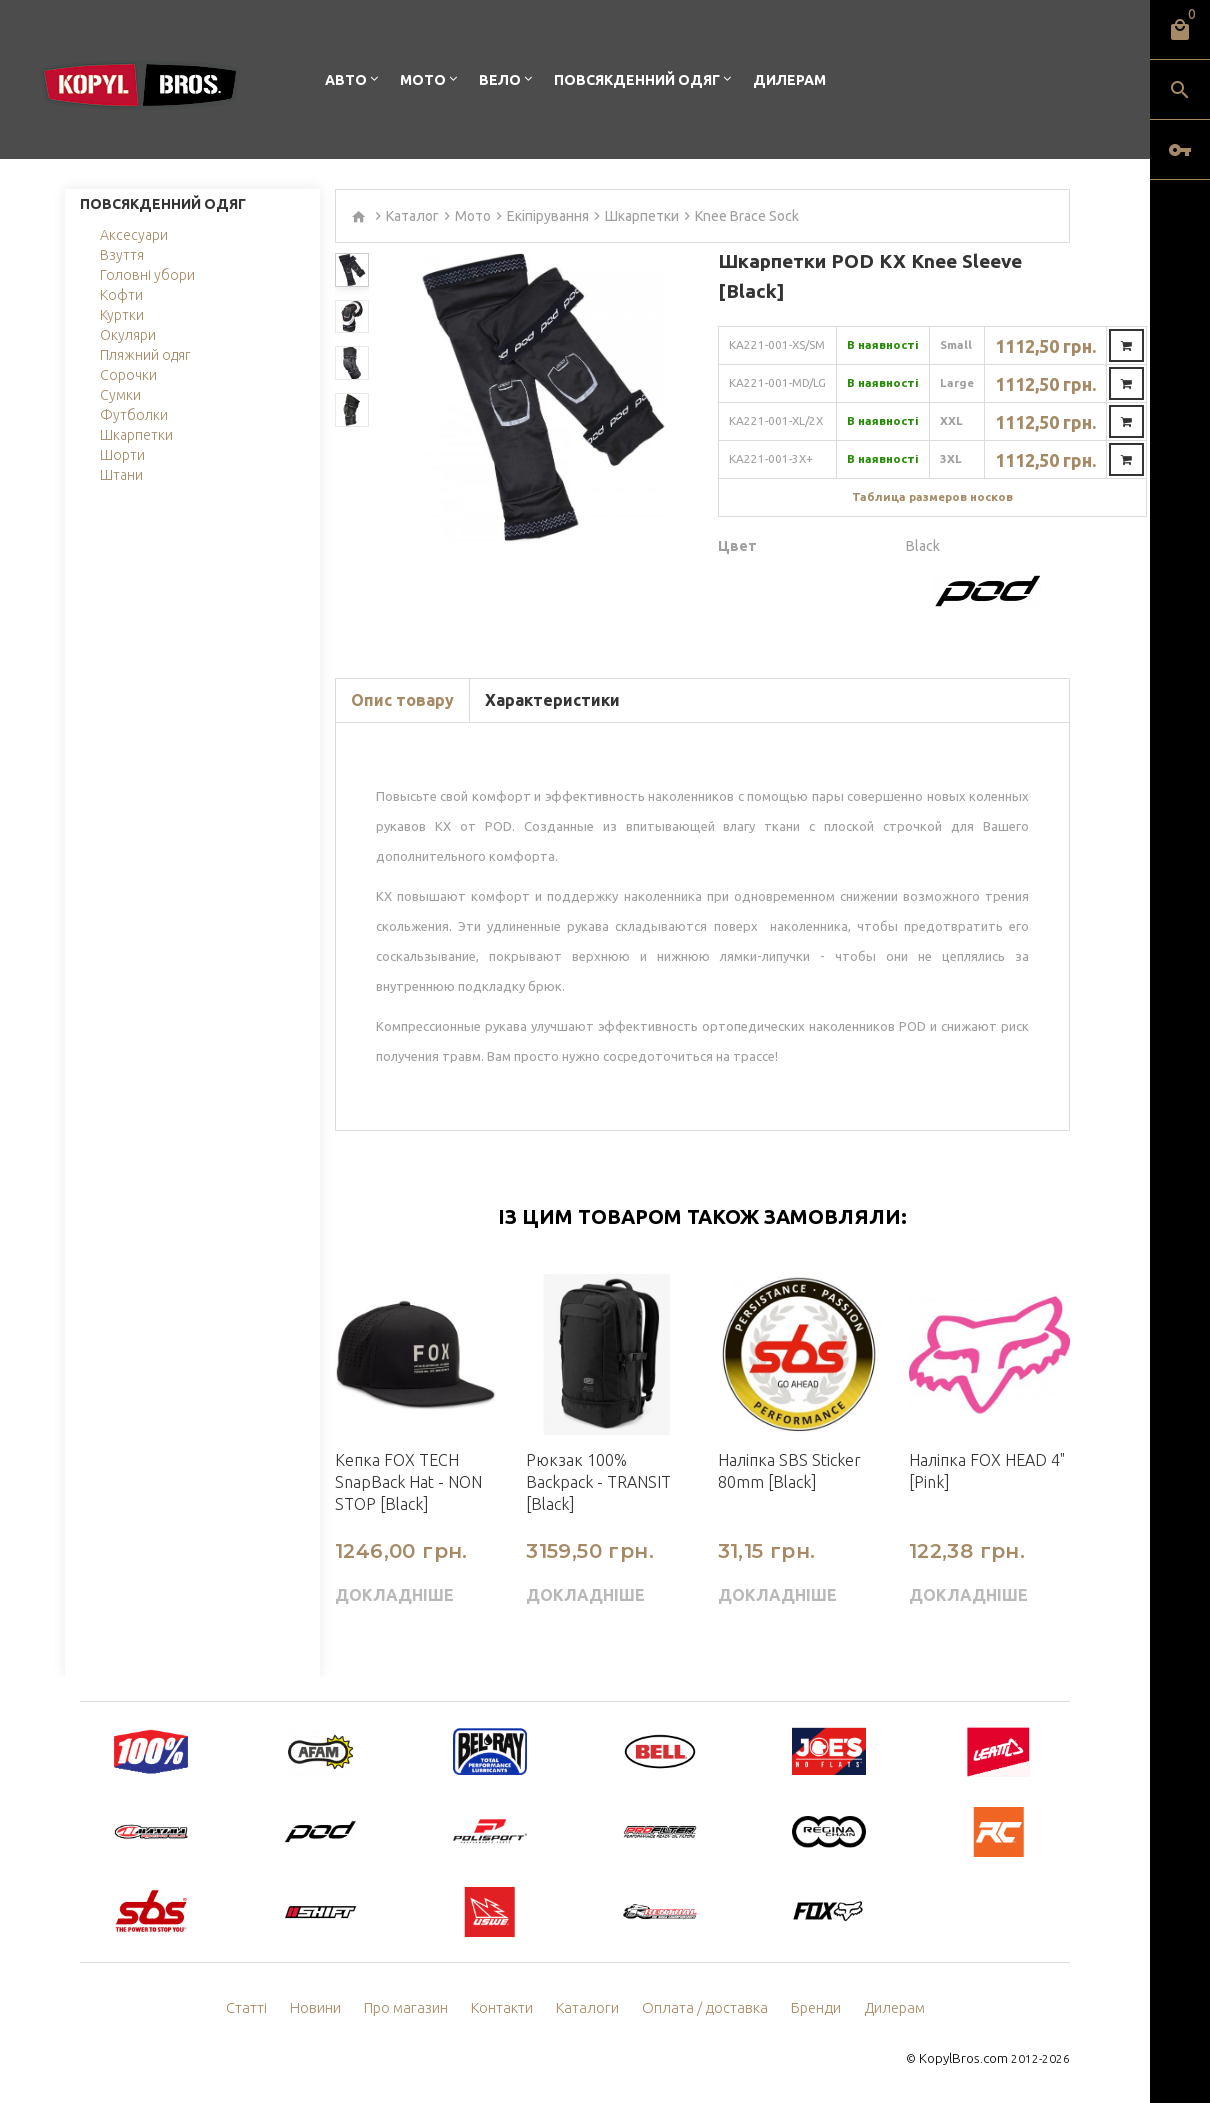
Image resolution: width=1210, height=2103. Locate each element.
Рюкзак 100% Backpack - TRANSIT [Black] (598, 1482)
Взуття (122, 255)
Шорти (122, 455)
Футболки (134, 415)
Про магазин (413, 2008)
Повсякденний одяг (637, 80)
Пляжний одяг (145, 355)
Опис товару (402, 700)
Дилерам (789, 80)
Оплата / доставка (702, 2008)
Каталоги (590, 2008)
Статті (257, 2008)
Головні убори (147, 275)
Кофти (121, 295)
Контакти (507, 2008)
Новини (325, 2008)
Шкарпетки (136, 435)
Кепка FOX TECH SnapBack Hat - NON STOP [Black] (408, 1482)
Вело (500, 80)
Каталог (412, 216)
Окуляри (128, 335)
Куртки (122, 315)
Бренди (808, 2008)
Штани (121, 475)
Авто (346, 80)
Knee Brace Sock (747, 216)
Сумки (120, 395)
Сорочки (128, 375)
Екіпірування (548, 216)
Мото (423, 80)
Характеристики (552, 700)
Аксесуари (134, 235)
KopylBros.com (965, 2058)
